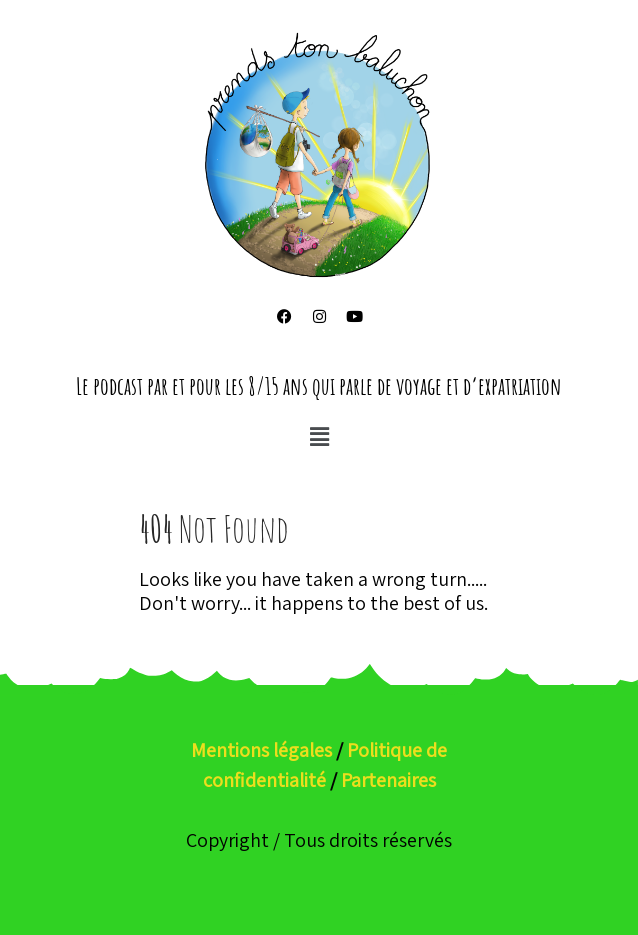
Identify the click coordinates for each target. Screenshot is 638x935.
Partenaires (388, 780)
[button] (319, 436)
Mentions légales (261, 750)
